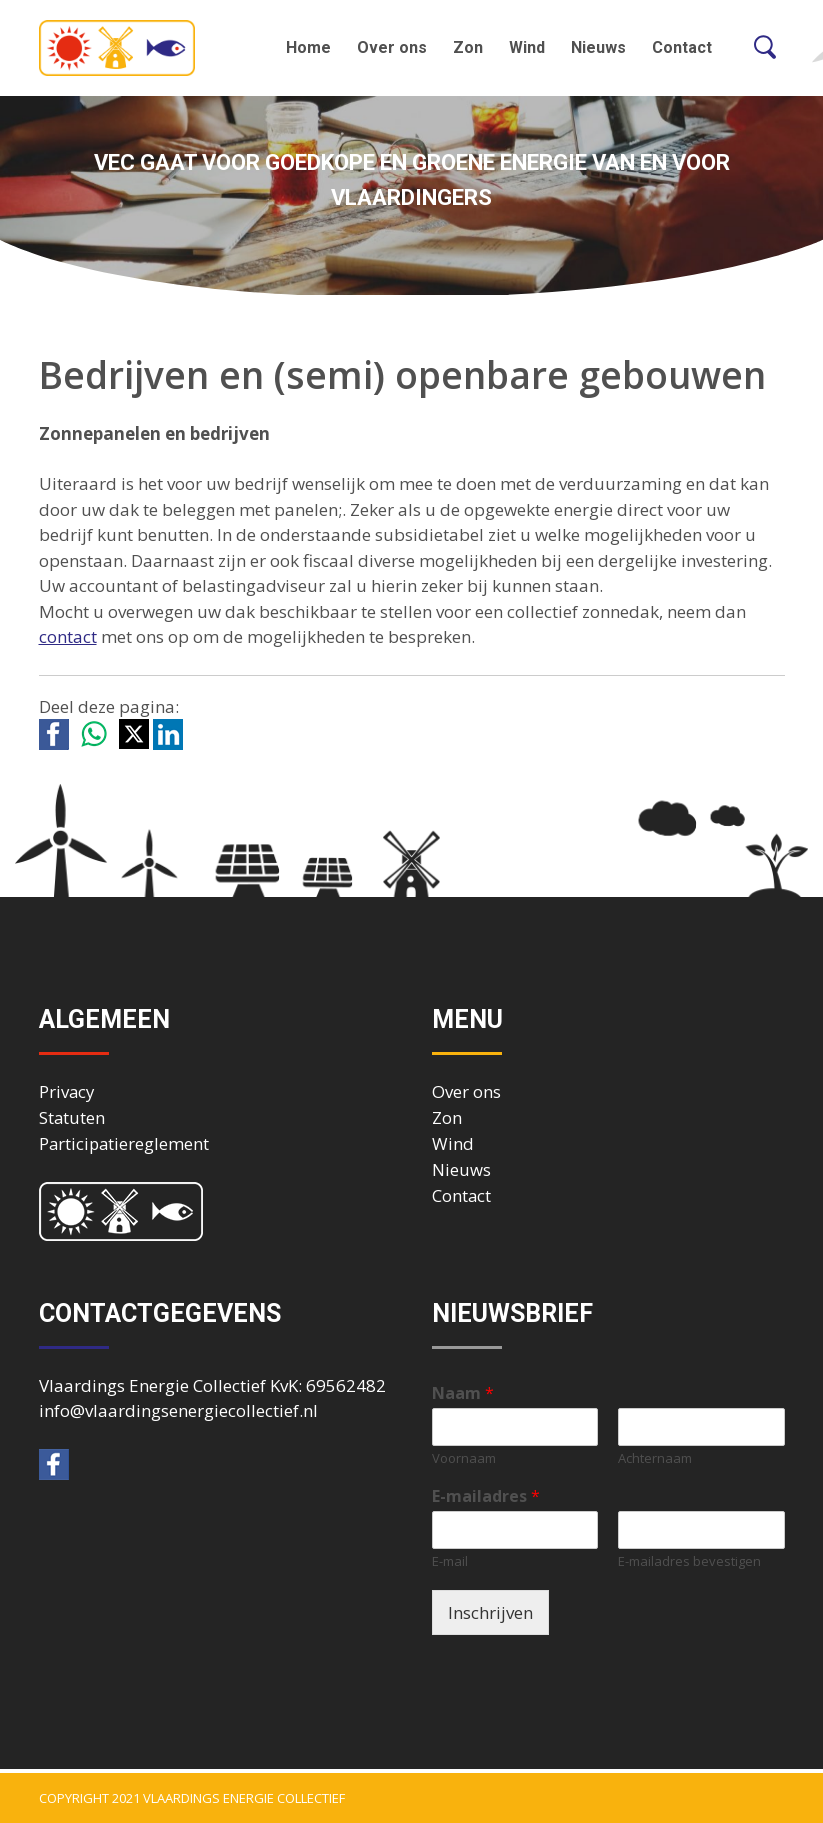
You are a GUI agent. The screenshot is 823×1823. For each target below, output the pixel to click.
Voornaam (464, 1458)
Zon (468, 47)
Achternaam (655, 1458)
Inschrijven (490, 1612)
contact (68, 636)
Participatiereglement (124, 1143)
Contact (682, 47)
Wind (527, 47)
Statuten (72, 1117)
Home (308, 47)
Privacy (66, 1091)
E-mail (450, 1561)
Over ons (392, 47)
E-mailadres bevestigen (689, 1561)
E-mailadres (486, 1496)
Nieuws (598, 47)
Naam (463, 1393)
